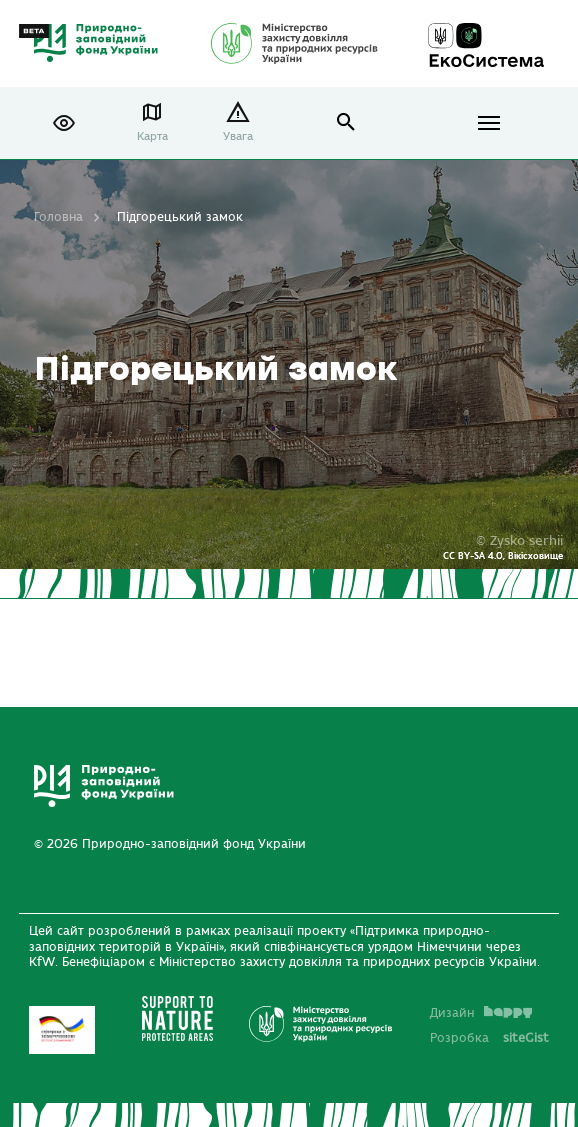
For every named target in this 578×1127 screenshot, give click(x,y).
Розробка (489, 1038)
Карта (152, 136)
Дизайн (481, 1013)
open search (346, 122)
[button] (64, 123)
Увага (238, 136)
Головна (58, 217)
